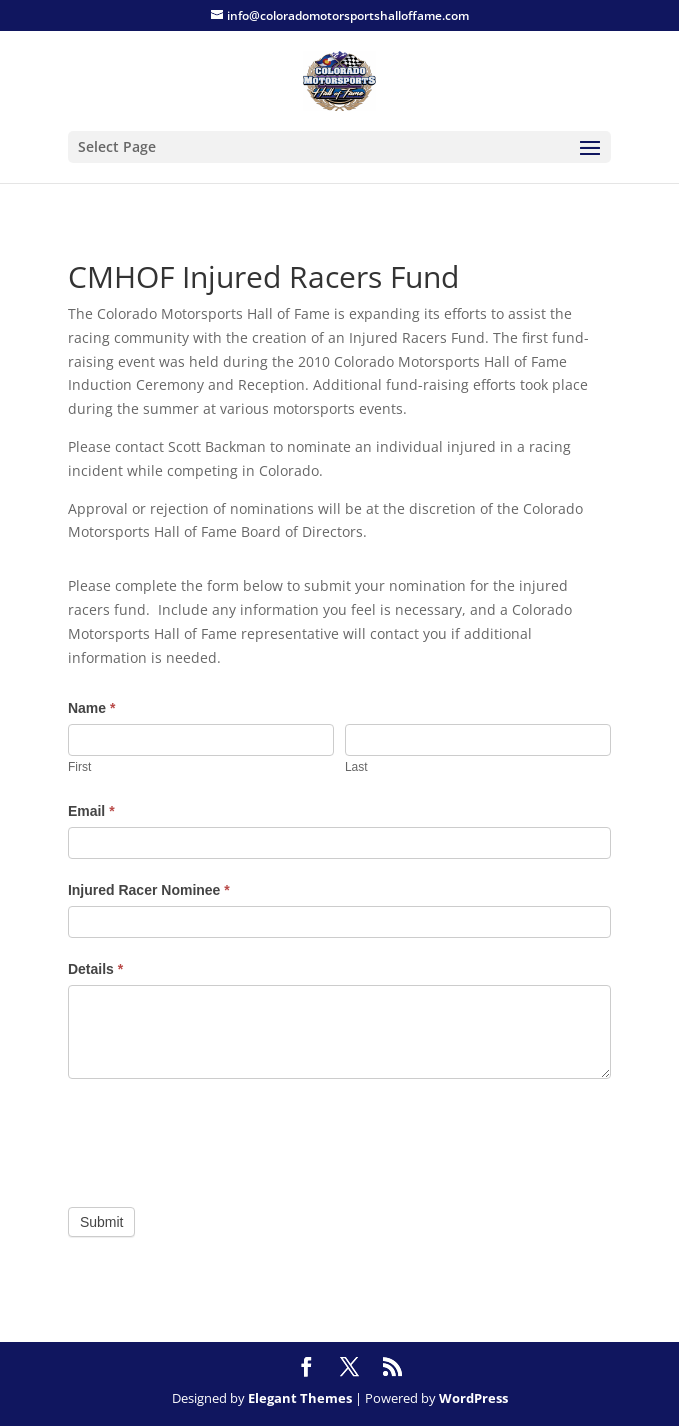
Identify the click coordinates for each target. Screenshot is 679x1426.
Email (91, 811)
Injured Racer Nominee (149, 890)
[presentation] (220, 1138)
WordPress (473, 1398)
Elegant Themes (300, 1398)
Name (91, 708)
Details (95, 969)
